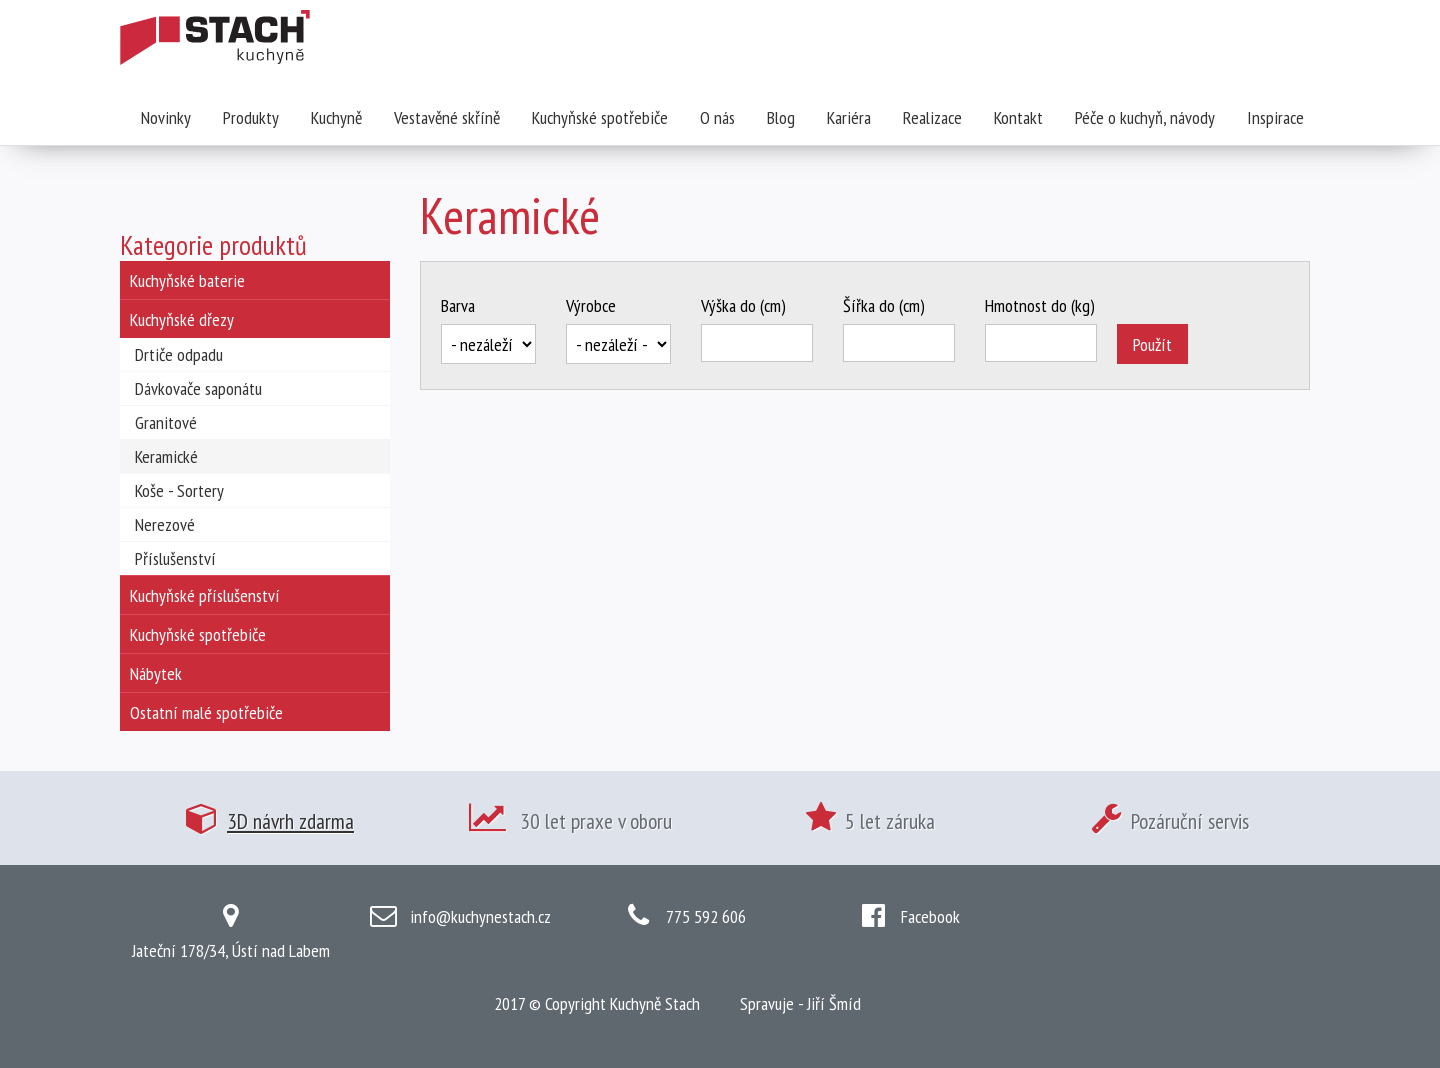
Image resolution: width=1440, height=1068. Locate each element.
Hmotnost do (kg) (1040, 305)
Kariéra (849, 117)
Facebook (930, 916)
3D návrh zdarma (290, 821)
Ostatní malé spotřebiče (206, 712)
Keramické (166, 456)
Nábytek (156, 673)
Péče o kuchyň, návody (1145, 117)
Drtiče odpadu (179, 354)
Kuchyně (336, 117)
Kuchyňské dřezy (182, 319)
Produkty (251, 117)
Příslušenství (175, 558)
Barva (458, 305)
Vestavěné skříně (447, 117)
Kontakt (1018, 117)
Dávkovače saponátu (198, 388)
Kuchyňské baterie (187, 280)
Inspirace (1275, 117)
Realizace (932, 117)
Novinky (166, 117)
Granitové (166, 422)
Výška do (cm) (743, 305)
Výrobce (591, 305)
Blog (781, 117)
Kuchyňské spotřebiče (600, 117)
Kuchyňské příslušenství (205, 595)
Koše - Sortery (179, 490)
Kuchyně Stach (655, 1003)
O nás (717, 117)
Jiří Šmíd (834, 1003)
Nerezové (165, 524)
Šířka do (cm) (884, 305)
